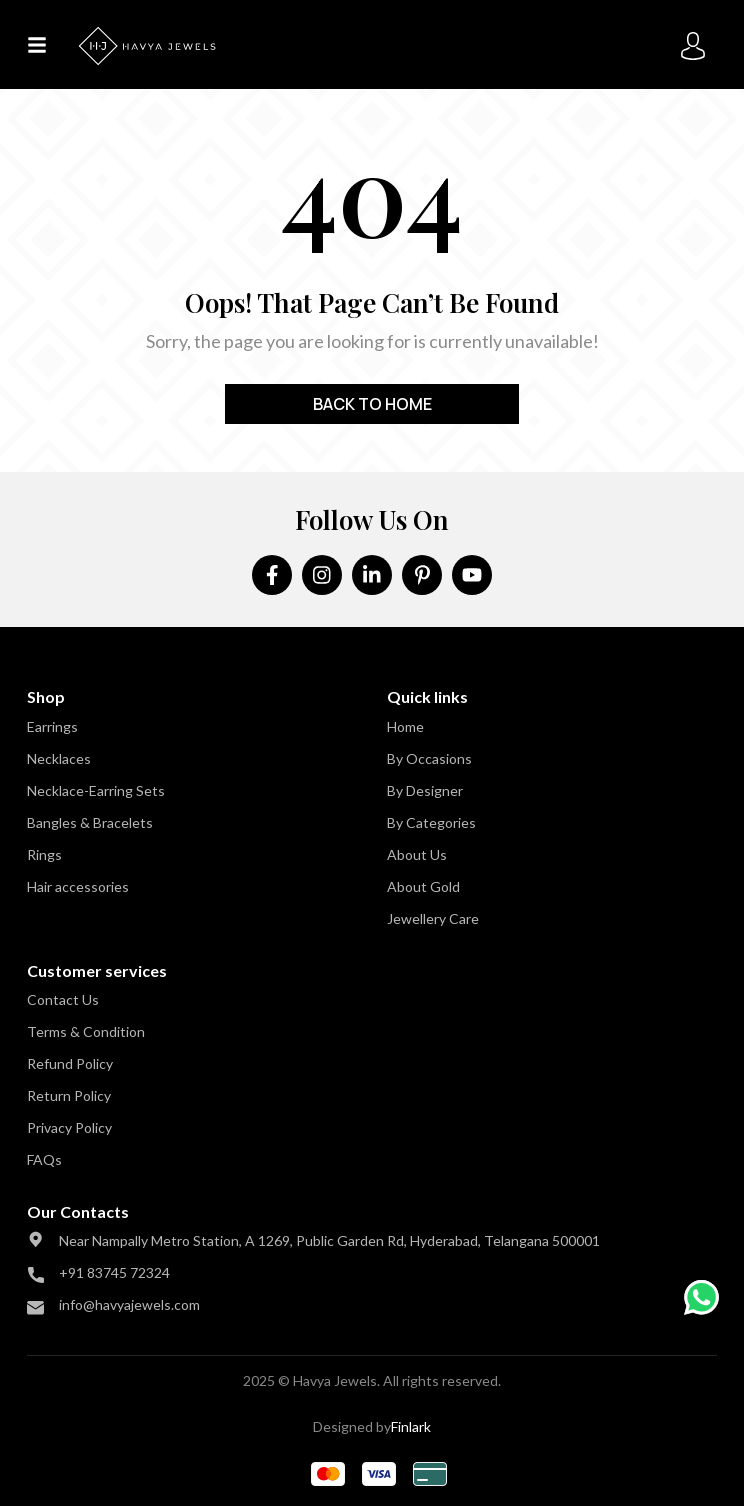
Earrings (52, 726)
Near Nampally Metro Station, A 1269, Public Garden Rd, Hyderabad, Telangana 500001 (329, 1240)
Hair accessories (78, 886)
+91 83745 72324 (114, 1272)
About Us (417, 854)
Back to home (372, 404)
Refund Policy (70, 1063)
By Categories (431, 822)
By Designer (425, 790)
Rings (44, 854)
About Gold (423, 886)
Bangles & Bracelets (90, 822)
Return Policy (69, 1095)
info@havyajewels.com (129, 1304)
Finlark (411, 1426)
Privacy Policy (69, 1127)
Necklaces (59, 758)
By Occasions (429, 758)
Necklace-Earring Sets (96, 790)
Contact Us (63, 999)
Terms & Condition (86, 1031)
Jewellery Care (433, 918)
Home (405, 726)
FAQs (44, 1159)
